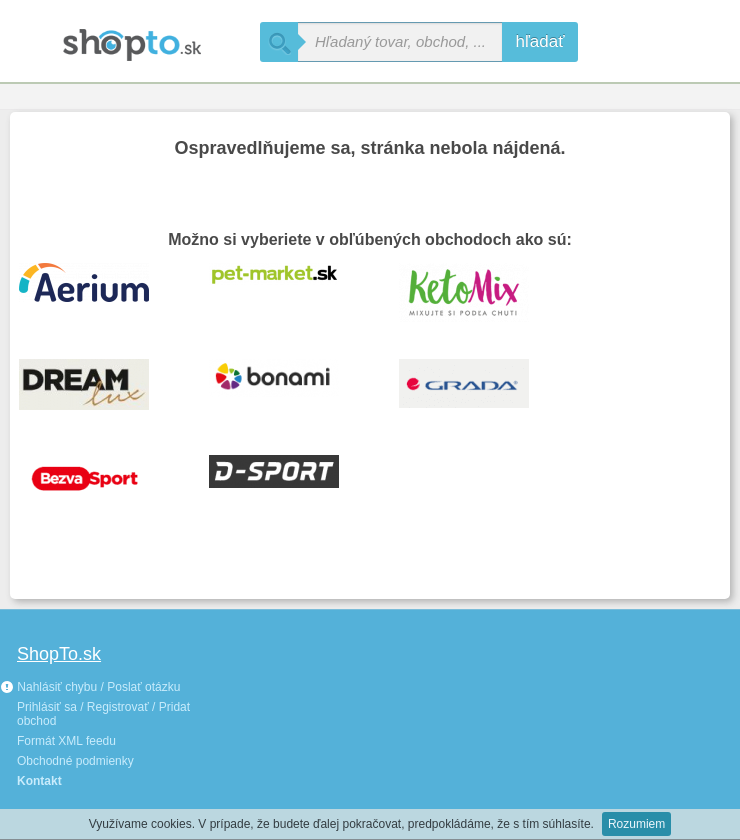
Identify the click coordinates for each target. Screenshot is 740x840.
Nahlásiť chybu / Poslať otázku (90, 687)
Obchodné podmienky (75, 761)
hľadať (539, 41)
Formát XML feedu (66, 741)
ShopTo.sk (59, 654)
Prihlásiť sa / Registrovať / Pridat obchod (103, 714)
